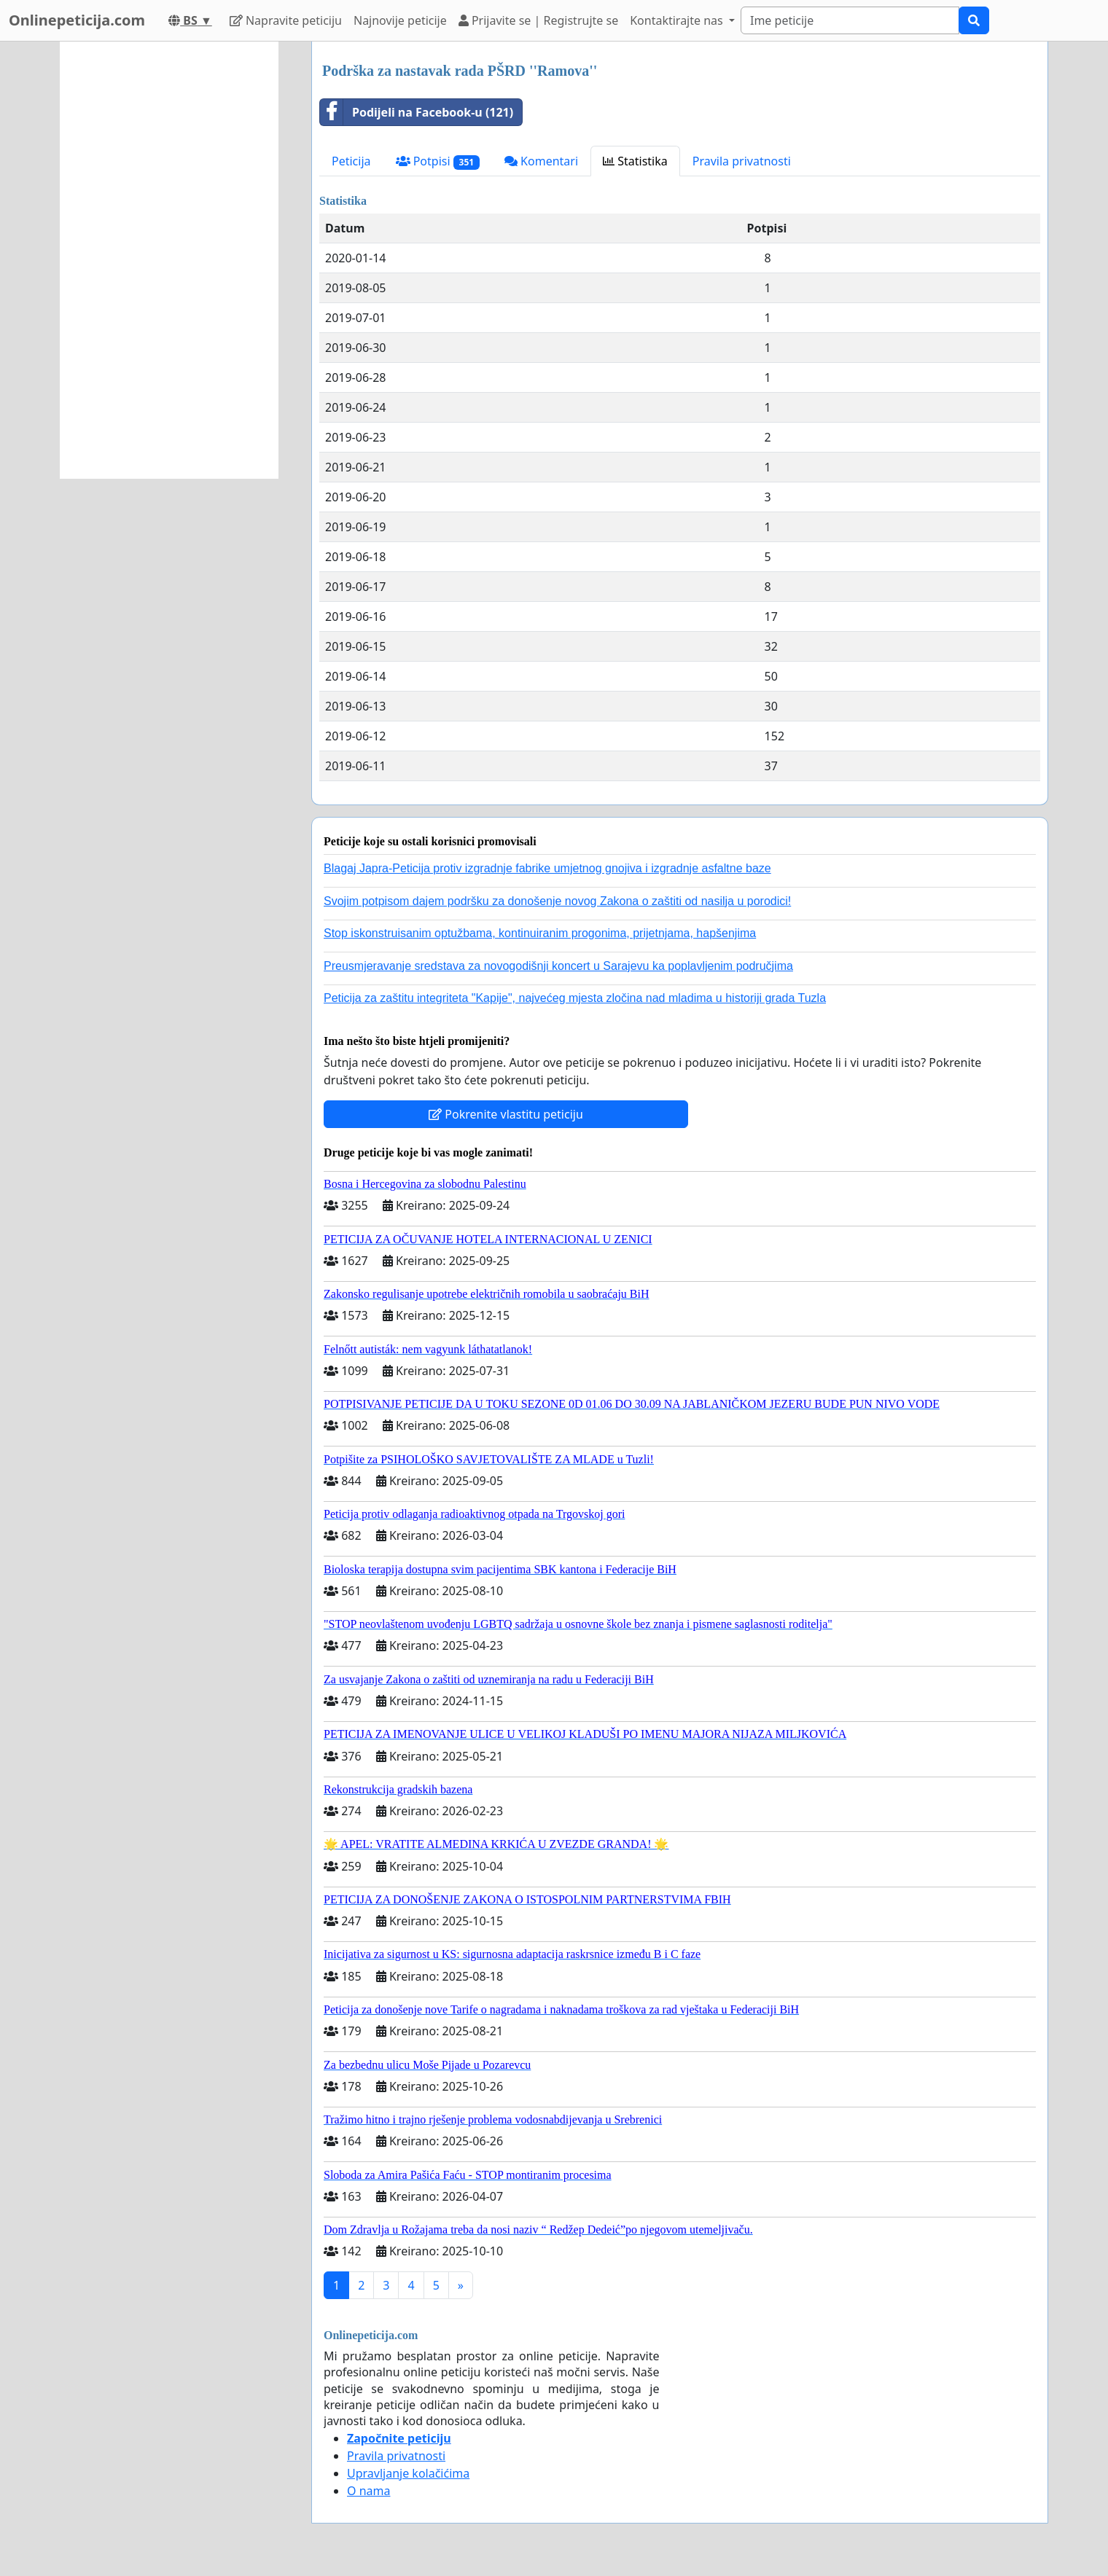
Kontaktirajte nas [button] (678, 20)
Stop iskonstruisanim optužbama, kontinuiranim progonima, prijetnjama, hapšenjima (540, 933)
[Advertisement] (169, 260)
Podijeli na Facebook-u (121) (416, 112)
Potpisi (438, 161)
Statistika (635, 161)
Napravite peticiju (286, 20)
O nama (368, 2491)
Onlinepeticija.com (77, 20)
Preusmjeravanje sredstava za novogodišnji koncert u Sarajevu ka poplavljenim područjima (558, 966)
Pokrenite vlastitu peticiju (506, 1114)
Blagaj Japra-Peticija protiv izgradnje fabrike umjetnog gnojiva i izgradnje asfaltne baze (547, 868)
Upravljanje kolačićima (408, 2473)
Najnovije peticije (400, 20)
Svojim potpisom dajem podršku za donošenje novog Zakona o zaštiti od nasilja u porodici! (557, 901)
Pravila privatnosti (741, 161)
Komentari (541, 161)
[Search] (850, 20)
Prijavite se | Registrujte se (538, 20)
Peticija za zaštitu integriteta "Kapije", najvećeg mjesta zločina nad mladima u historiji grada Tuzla (575, 998)
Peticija (351, 161)
